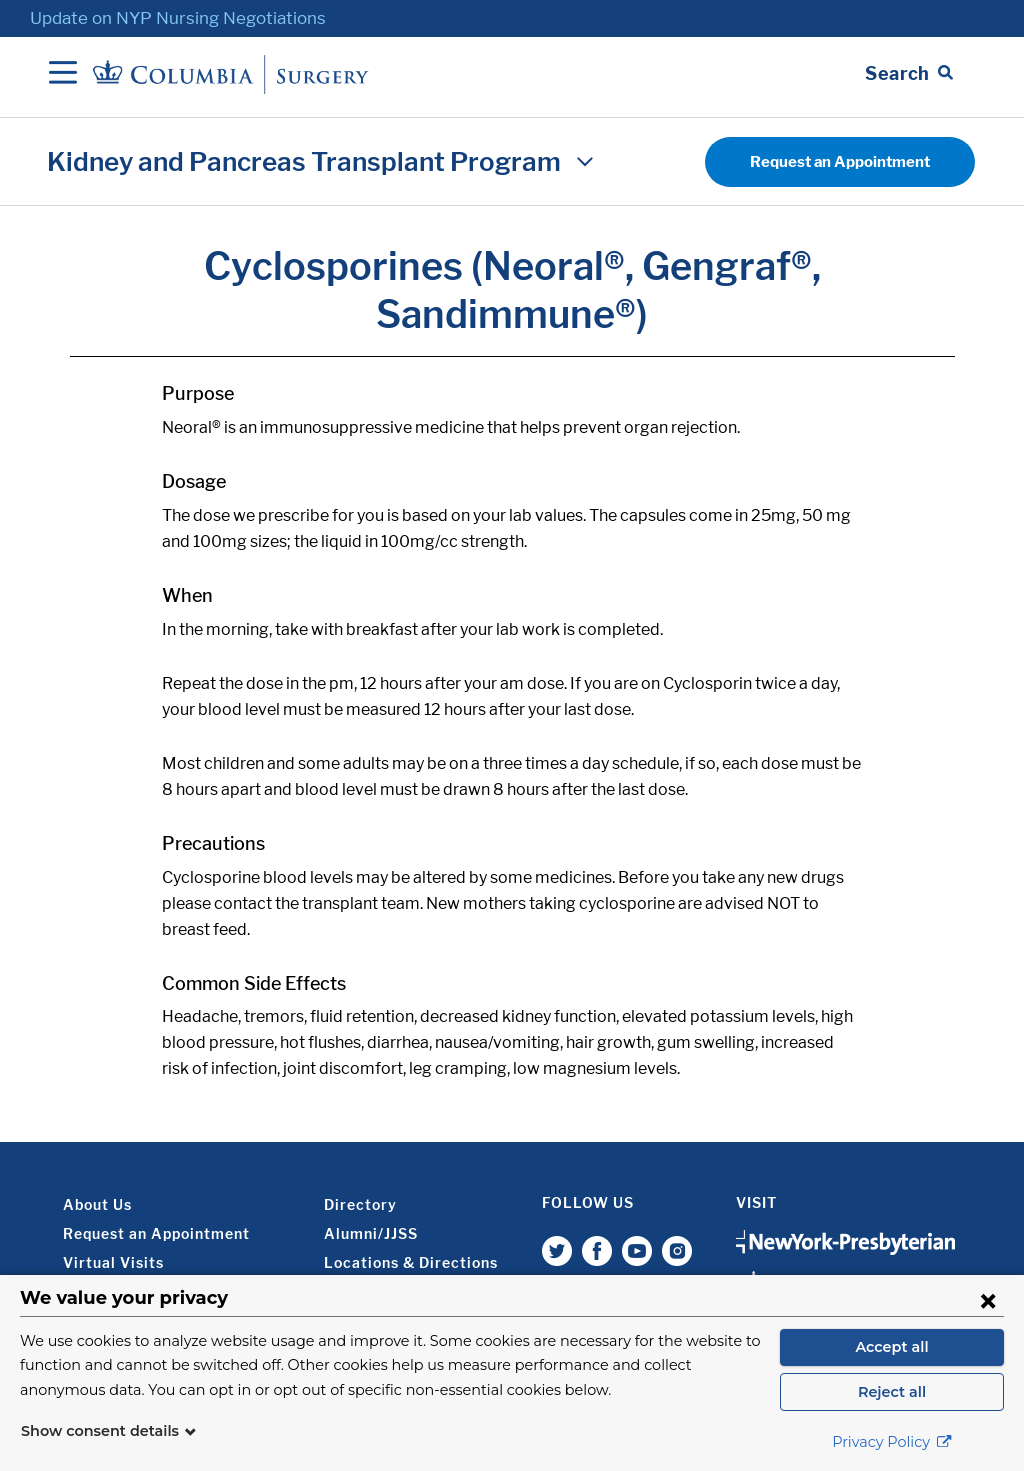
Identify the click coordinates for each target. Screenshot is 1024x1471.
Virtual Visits (113, 1262)
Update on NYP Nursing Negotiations (178, 18)
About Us (97, 1204)
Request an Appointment (840, 162)
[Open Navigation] (63, 74)
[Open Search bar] (909, 74)
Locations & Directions (411, 1262)
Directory (360, 1204)
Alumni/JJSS (371, 1233)
